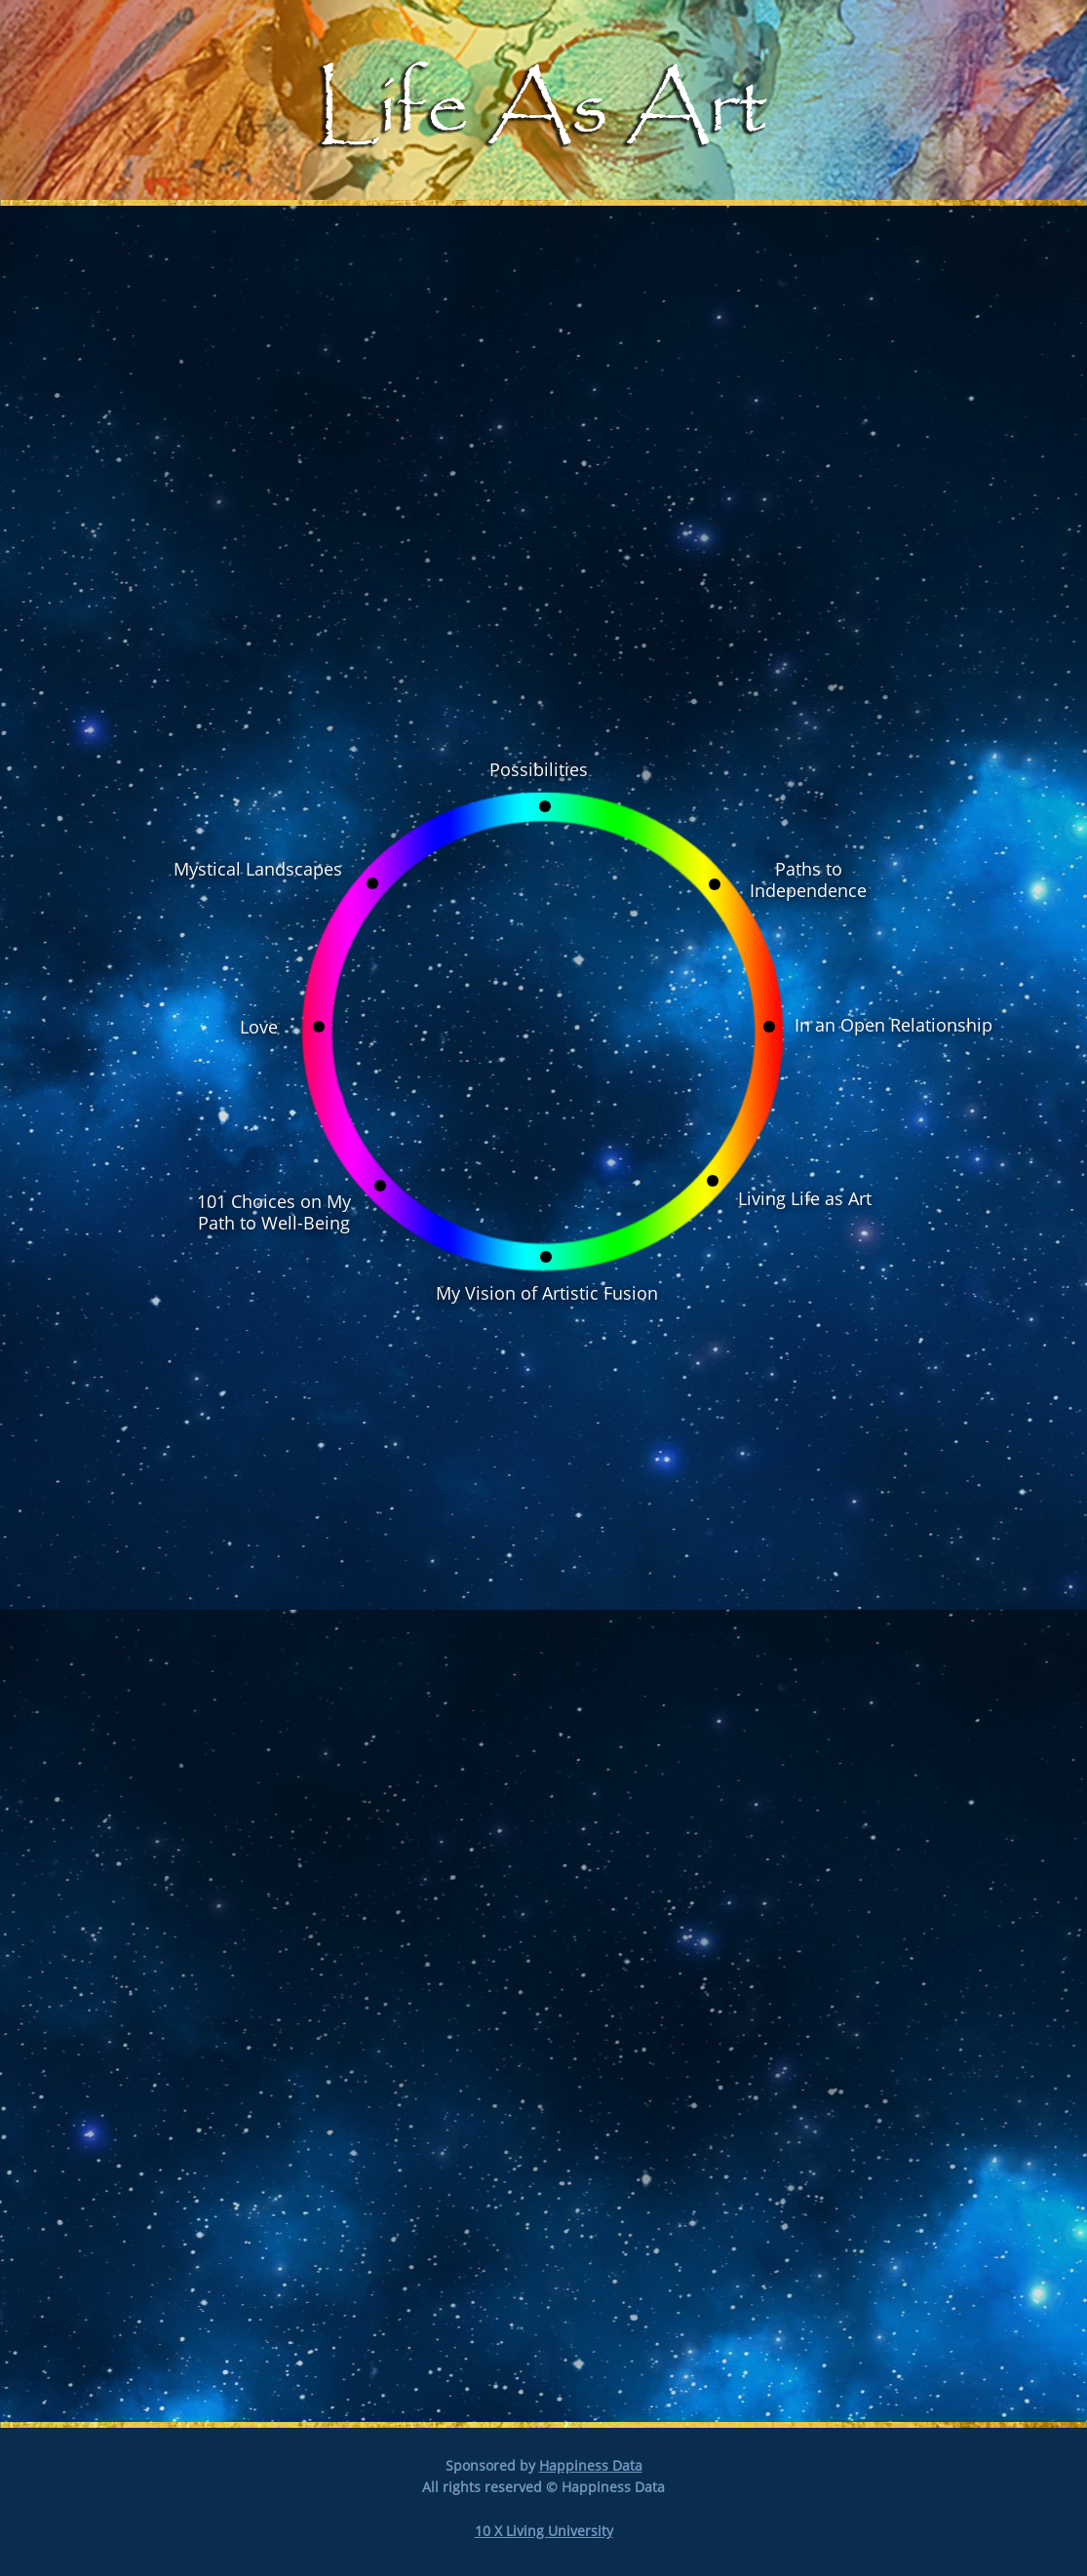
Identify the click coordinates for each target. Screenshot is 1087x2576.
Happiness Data (590, 2465)
